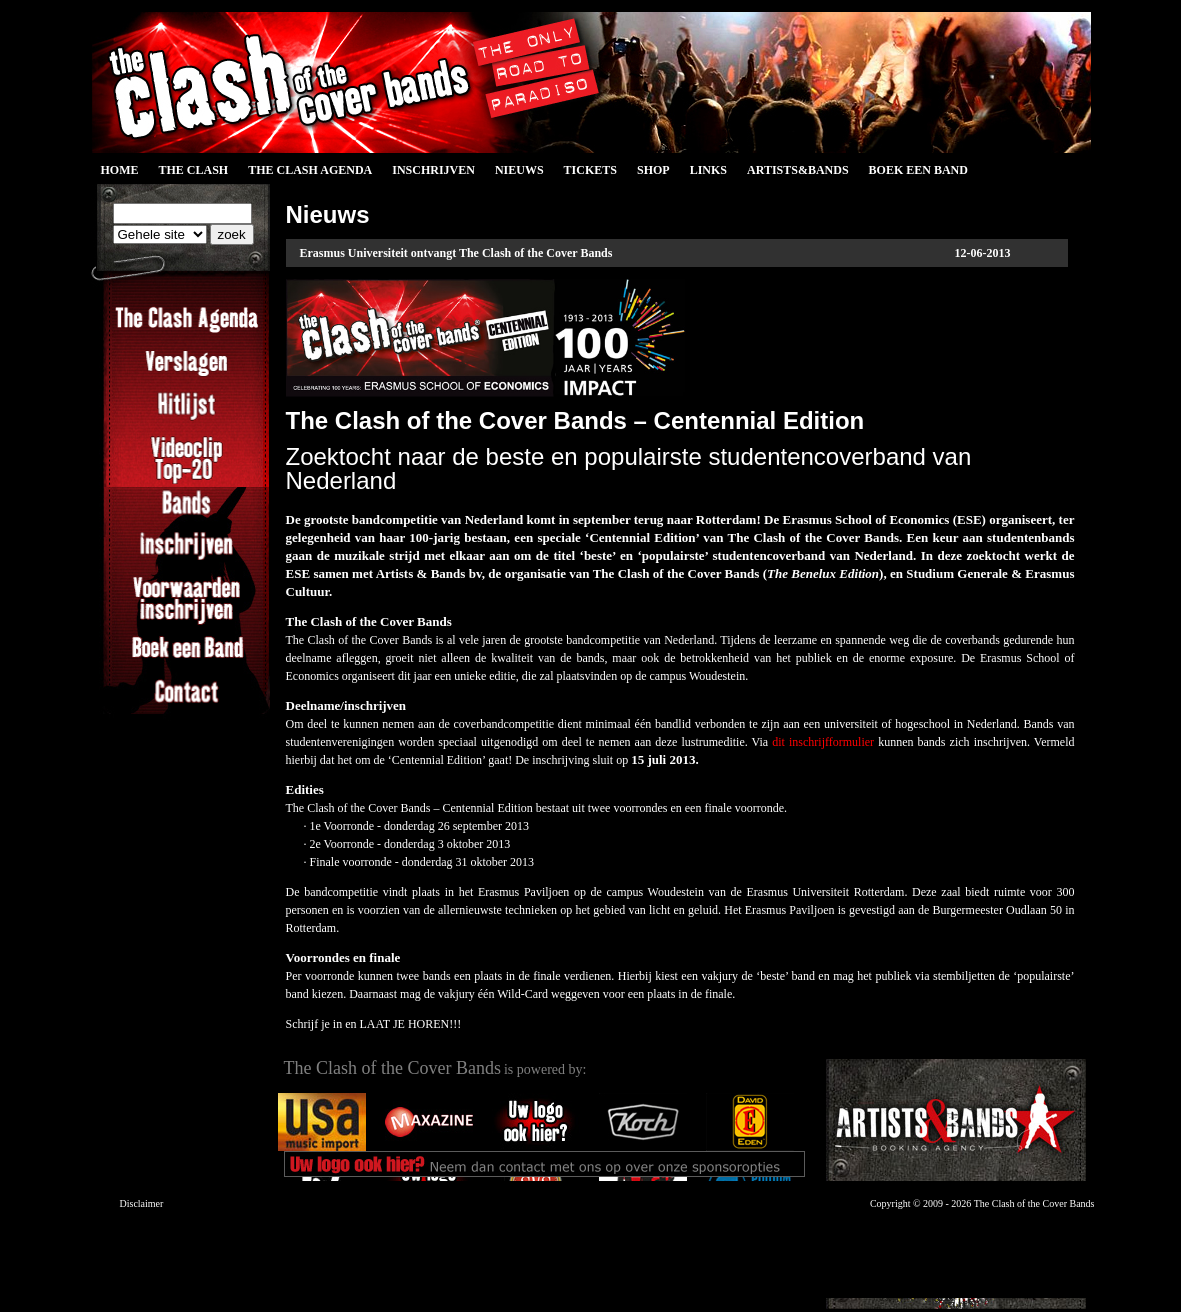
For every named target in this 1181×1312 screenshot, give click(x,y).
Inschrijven (433, 170)
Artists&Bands (798, 170)
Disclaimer (142, 1203)
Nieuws (519, 170)
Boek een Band (918, 170)
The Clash (194, 170)
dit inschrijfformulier (823, 742)
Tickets (590, 170)
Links (708, 170)
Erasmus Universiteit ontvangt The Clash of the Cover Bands (456, 253)
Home (120, 170)
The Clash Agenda (310, 170)
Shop (653, 170)
